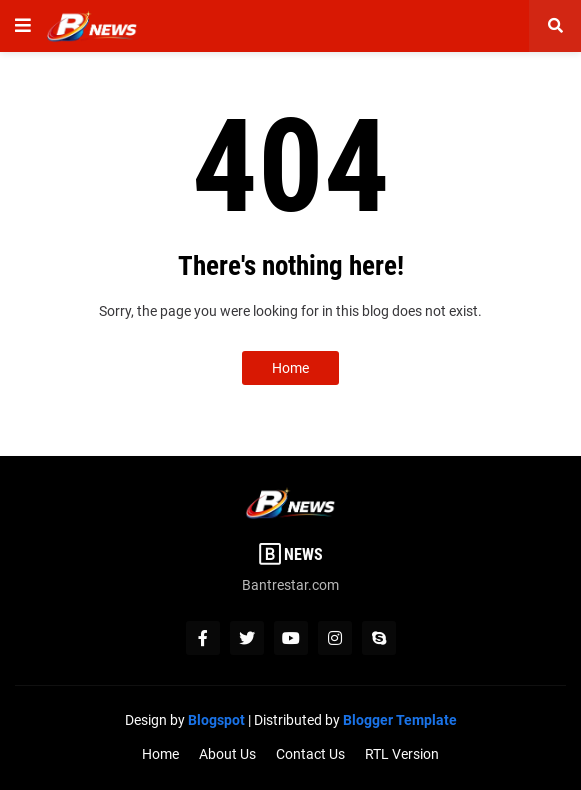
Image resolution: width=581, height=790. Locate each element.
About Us (227, 754)
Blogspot (216, 720)
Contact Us (310, 754)
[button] (23, 26)
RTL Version (402, 754)
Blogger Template (400, 720)
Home (290, 368)
